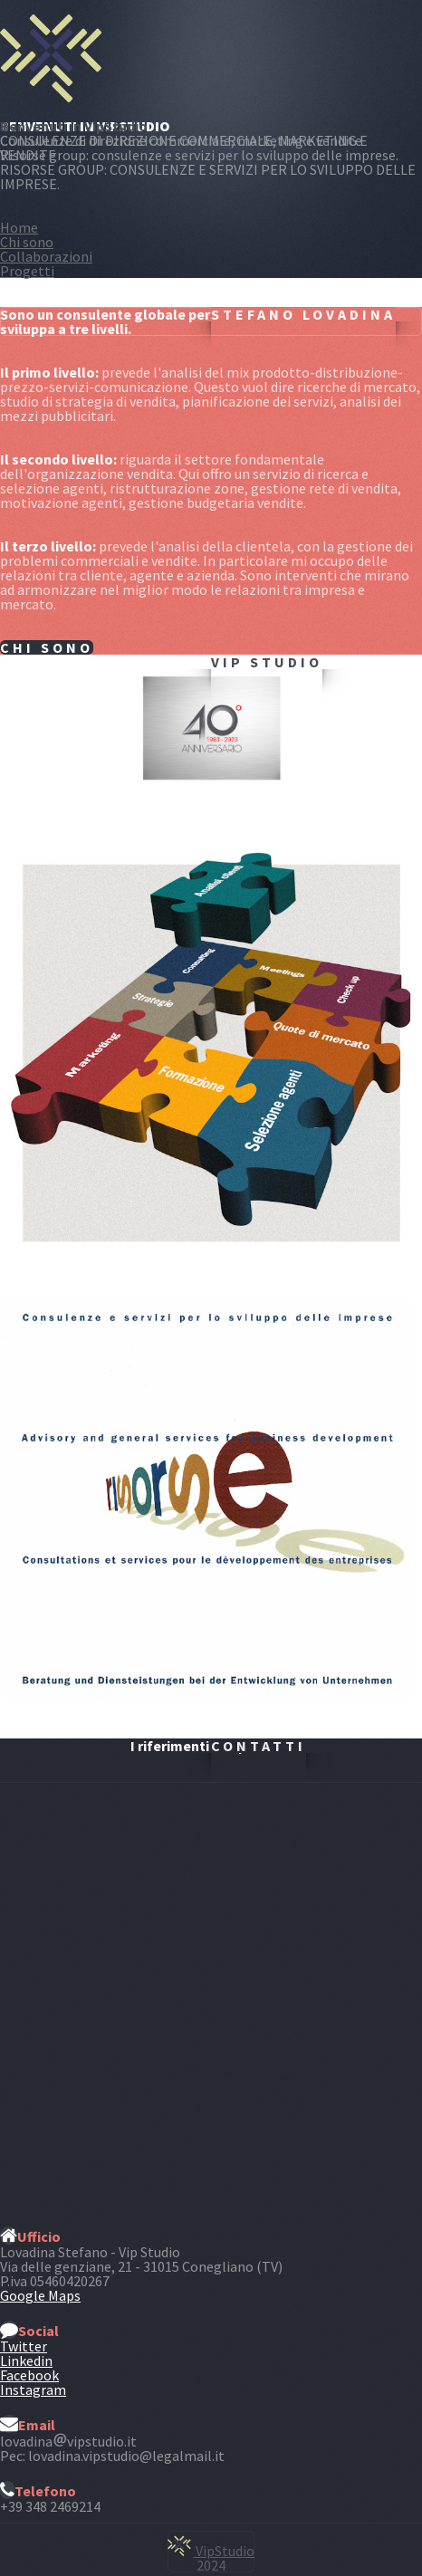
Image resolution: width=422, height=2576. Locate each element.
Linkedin (26, 2360)
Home (19, 227)
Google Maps (40, 2295)
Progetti (27, 271)
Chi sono (26, 242)
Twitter (23, 2346)
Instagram (33, 2389)
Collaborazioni (46, 256)
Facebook (29, 2375)
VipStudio (211, 2551)
